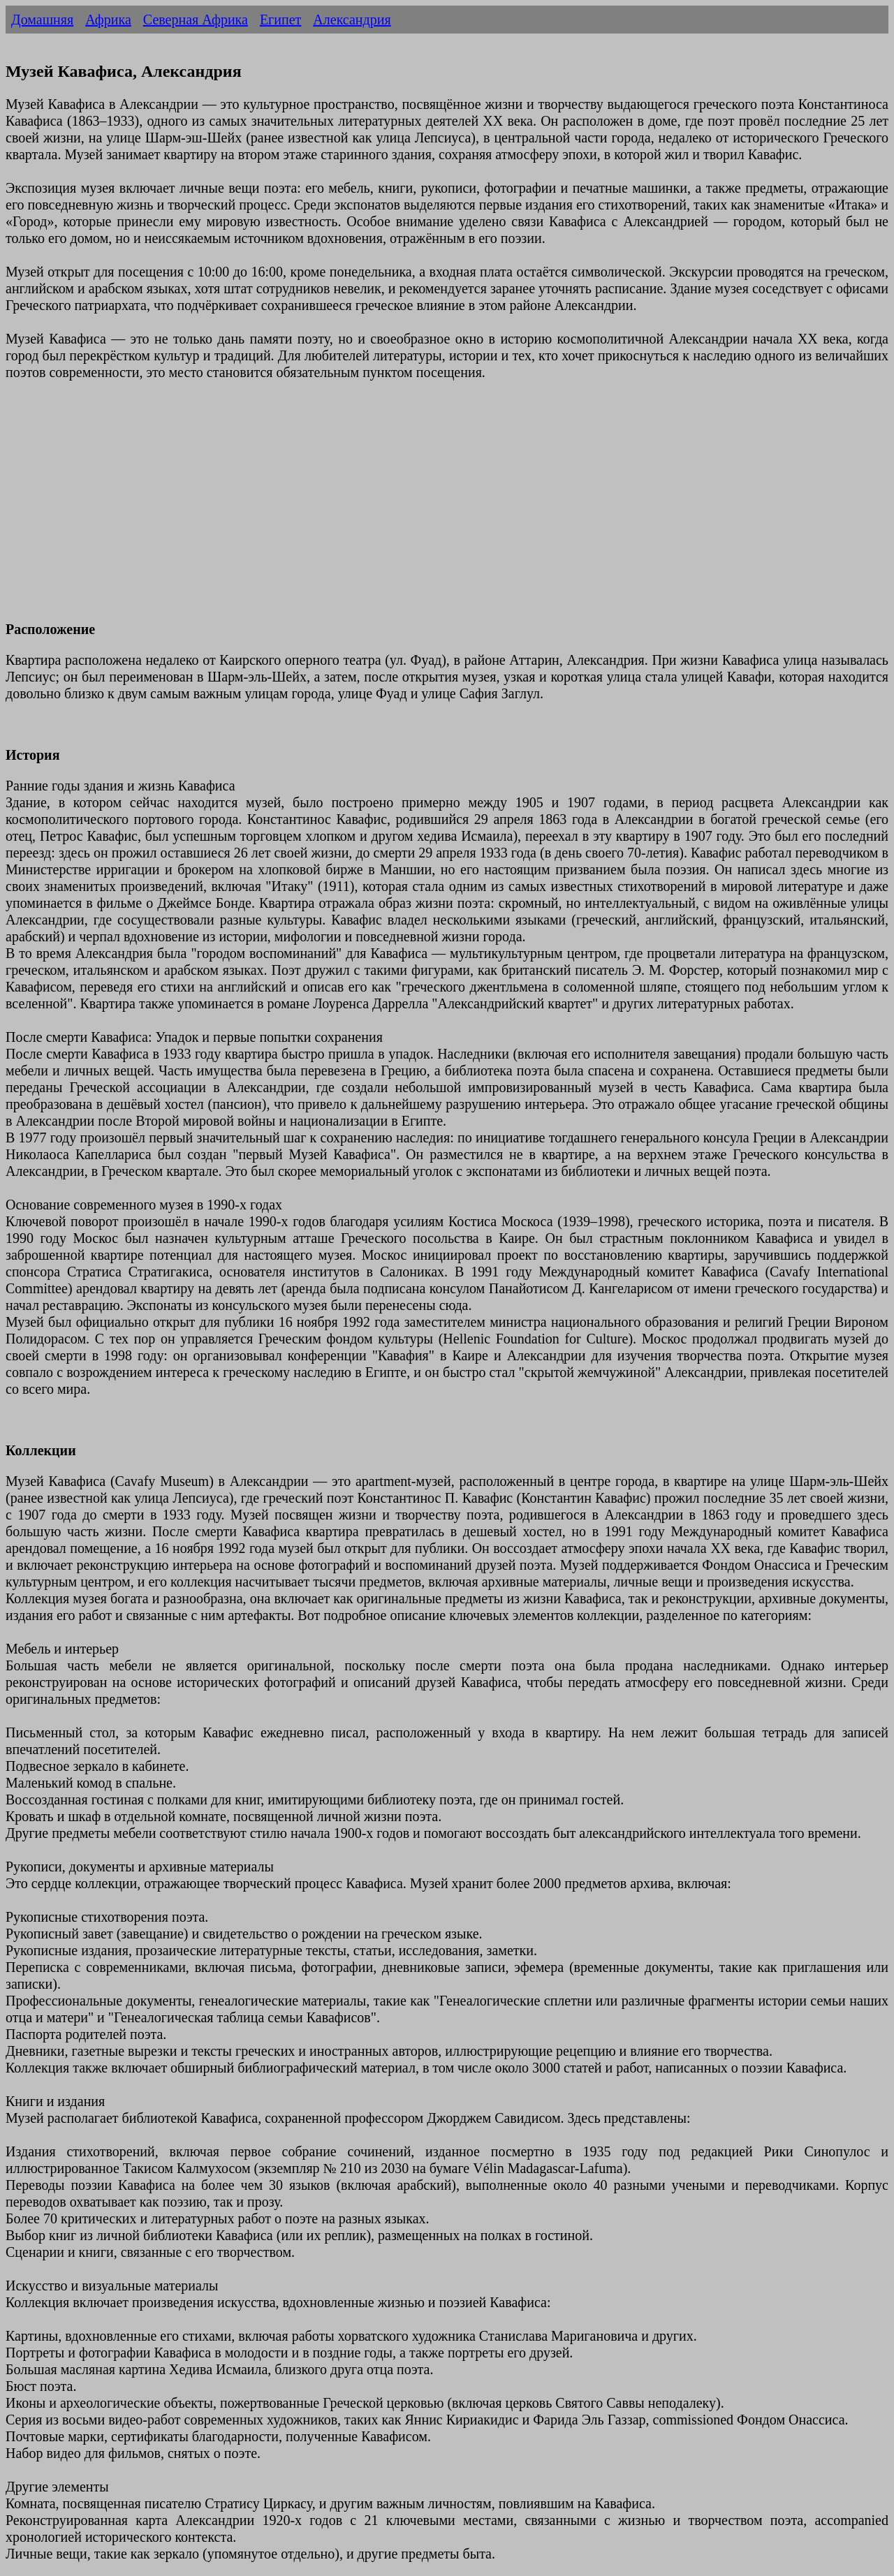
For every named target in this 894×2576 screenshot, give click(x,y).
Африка (108, 19)
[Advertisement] (425, 509)
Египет (280, 19)
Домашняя (42, 19)
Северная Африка (195, 19)
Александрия (351, 19)
